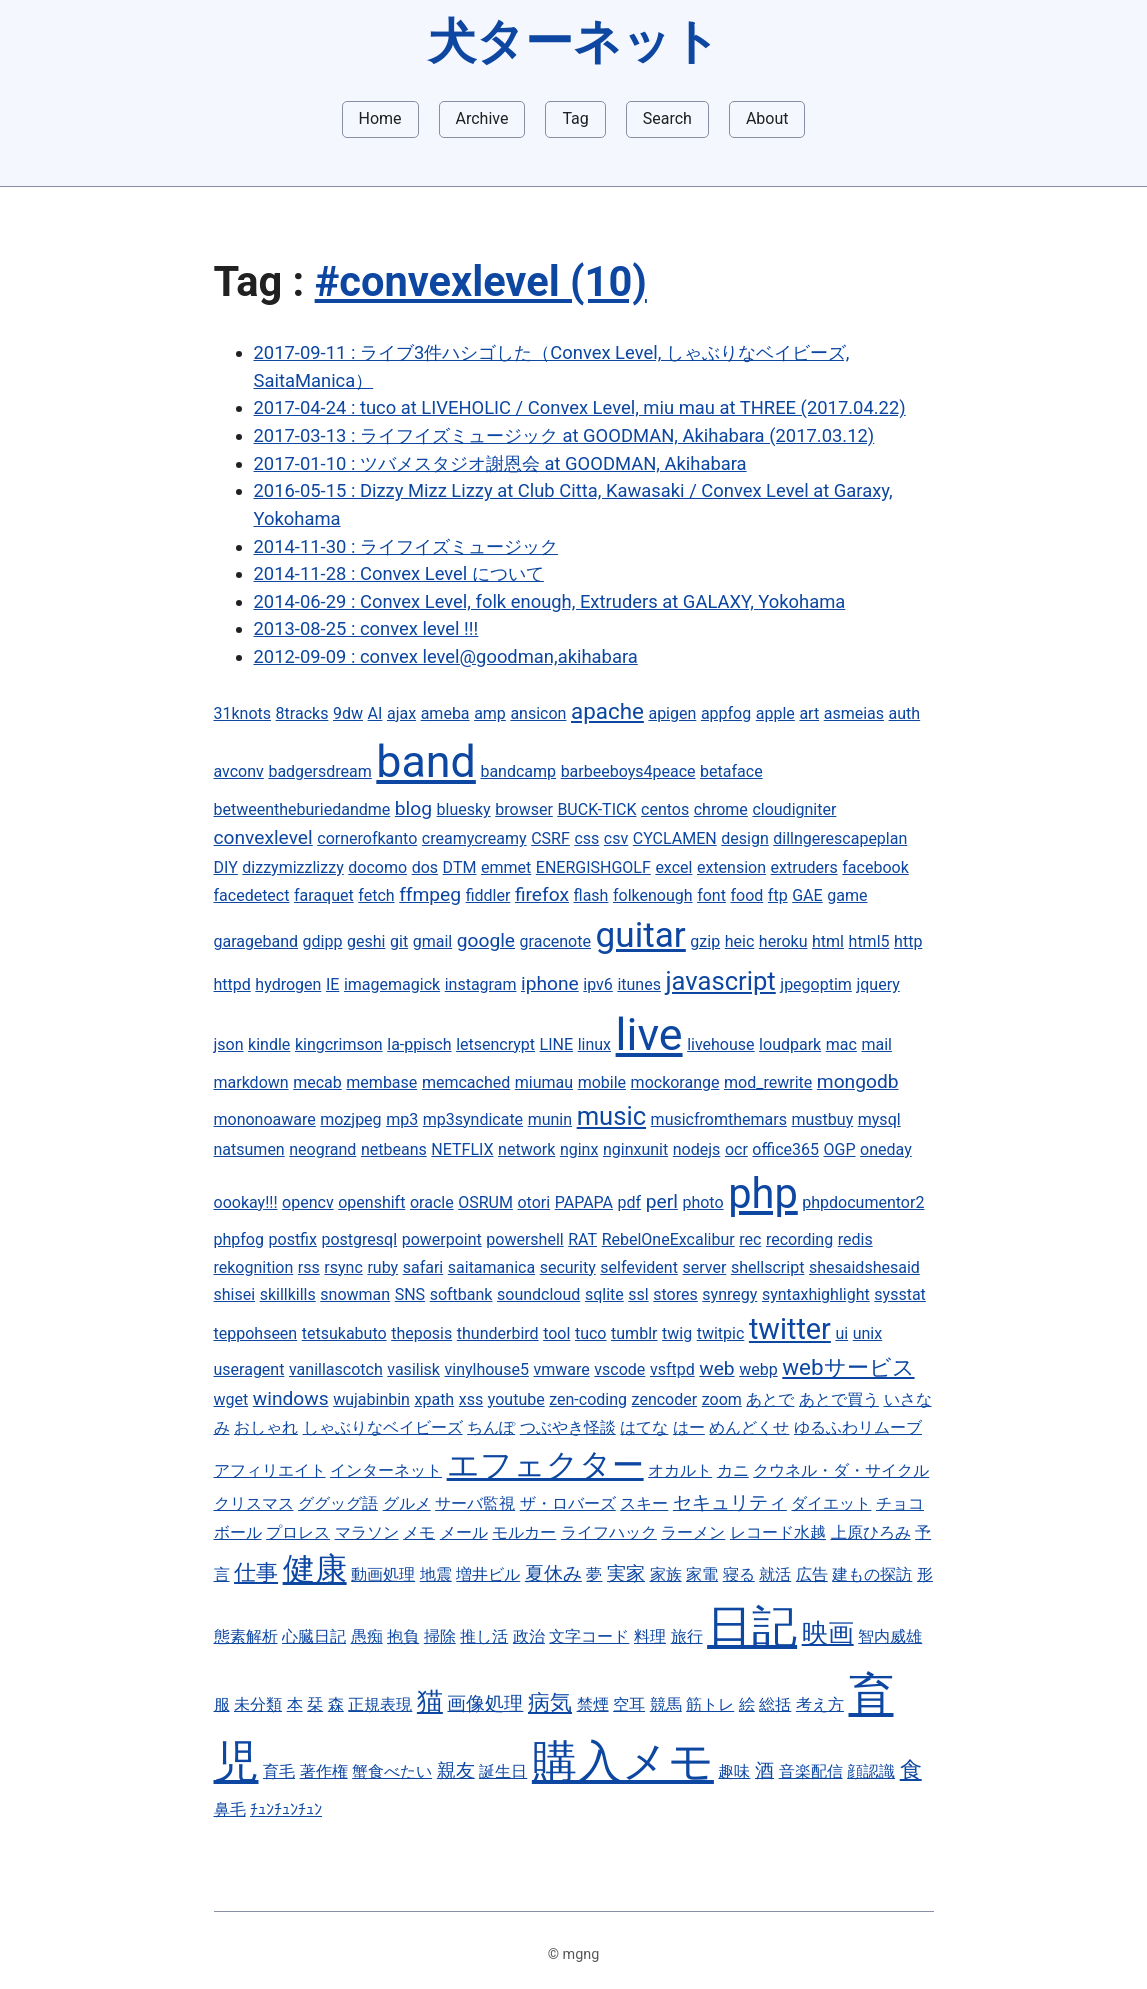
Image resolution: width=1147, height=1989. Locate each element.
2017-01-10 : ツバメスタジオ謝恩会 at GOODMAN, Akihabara (500, 463)
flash (591, 895)
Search (667, 118)
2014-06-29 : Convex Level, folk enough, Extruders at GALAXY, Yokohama (550, 601)
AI (375, 713)
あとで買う (839, 1399)
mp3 (402, 1119)
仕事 (256, 1572)
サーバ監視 (475, 1503)
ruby (382, 1267)
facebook (875, 867)
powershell (524, 1239)
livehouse (720, 1044)
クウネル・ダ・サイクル (841, 1470)
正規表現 (380, 1704)
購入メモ (623, 1761)
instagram (481, 984)
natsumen (249, 1149)
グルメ (407, 1503)
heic (740, 941)
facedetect (252, 895)
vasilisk (413, 1369)
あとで (770, 1399)
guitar (641, 935)
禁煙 (593, 1704)
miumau (544, 1082)
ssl (638, 1294)
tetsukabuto (344, 1333)
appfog (726, 713)
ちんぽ (491, 1427)
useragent (249, 1369)
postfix (293, 1239)
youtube (516, 1399)
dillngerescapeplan (840, 838)
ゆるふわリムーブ (858, 1427)
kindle (269, 1044)
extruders (804, 867)
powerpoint (442, 1239)
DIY (226, 867)
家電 (702, 1574)
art (809, 713)
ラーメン (693, 1532)
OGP (840, 1149)
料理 (650, 1636)
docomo (377, 867)
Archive (482, 118)
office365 (785, 1149)
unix (867, 1333)
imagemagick (392, 984)
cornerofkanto (367, 838)
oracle (432, 1202)
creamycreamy (474, 838)
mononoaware (265, 1119)
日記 (752, 1626)
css (586, 838)
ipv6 (598, 984)
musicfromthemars (719, 1119)
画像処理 (485, 1703)
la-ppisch (419, 1044)
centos (665, 809)
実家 (626, 1573)
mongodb (858, 1081)
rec (750, 1239)
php (763, 1193)
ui (841, 1333)
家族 (666, 1574)
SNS (410, 1294)
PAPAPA (584, 1202)
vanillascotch (336, 1369)
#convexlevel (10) (481, 281)
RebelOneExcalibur (668, 1239)
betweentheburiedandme (302, 809)
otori (533, 1202)
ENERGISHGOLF (593, 867)
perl (662, 1201)
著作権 (324, 1771)
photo (702, 1202)
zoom (722, 1399)
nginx (579, 1149)
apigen (672, 713)
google (486, 940)
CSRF (550, 838)
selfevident (639, 1267)
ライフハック (609, 1532)
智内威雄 (890, 1636)
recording (799, 1239)
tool (556, 1333)
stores (675, 1294)
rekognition (254, 1267)
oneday (886, 1149)
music (611, 1116)
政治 (529, 1636)
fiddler (488, 895)
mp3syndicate (473, 1119)
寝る (739, 1574)
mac (841, 1044)
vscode (619, 1369)
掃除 (440, 1636)
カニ (733, 1470)
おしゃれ (266, 1427)
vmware (561, 1369)
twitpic (721, 1333)
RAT (582, 1239)
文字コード (589, 1636)
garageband (256, 941)
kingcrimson (339, 1044)
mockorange (675, 1082)
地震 (436, 1574)
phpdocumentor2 (863, 1202)
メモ (419, 1532)
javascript (720, 981)
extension (731, 867)
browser (524, 809)
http (908, 941)
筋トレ (710, 1704)
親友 (456, 1770)
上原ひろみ (871, 1532)
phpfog (239, 1239)
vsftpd (672, 1369)
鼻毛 (230, 1809)
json (229, 1044)
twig (677, 1333)
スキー (644, 1503)
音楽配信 (811, 1771)
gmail (433, 941)
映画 (828, 1633)
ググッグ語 (338, 1503)
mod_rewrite (768, 1082)
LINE (556, 1044)
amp (490, 713)
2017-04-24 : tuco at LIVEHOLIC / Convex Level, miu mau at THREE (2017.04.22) (580, 407)
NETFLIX (462, 1149)
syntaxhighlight (816, 1294)
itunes (639, 984)
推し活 (484, 1636)
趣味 (734, 1771)
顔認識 (871, 1771)
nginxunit (635, 1149)
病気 (550, 1702)
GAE (807, 895)
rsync (343, 1267)
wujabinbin (371, 1399)
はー (689, 1427)
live (649, 1034)
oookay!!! (246, 1202)
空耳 (629, 1704)
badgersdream (319, 771)
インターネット (386, 1470)
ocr (736, 1149)
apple (775, 713)
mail (876, 1044)
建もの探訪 (872, 1574)
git (399, 941)
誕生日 (503, 1771)
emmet (506, 867)
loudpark (790, 1044)
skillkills (288, 1294)
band (426, 761)
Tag (575, 118)
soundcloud (538, 1294)
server (704, 1267)
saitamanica (491, 1267)
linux (594, 1044)
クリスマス (254, 1503)
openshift (371, 1202)
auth (905, 713)
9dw (348, 713)
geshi (366, 941)
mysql (879, 1119)
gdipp (323, 941)
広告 (812, 1574)
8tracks (302, 713)
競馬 (666, 1704)
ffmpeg (430, 894)
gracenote (555, 941)
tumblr (634, 1333)
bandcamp (518, 771)
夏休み (553, 1573)
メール (464, 1532)
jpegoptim (816, 984)
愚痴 (367, 1636)
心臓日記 (314, 1636)
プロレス (298, 1532)
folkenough (653, 895)
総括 (775, 1704)
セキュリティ (730, 1502)
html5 (869, 941)
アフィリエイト (270, 1470)
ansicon (538, 713)
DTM (460, 867)
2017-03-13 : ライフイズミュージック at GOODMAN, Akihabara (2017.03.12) (564, 435)
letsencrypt (495, 1044)
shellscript (768, 1267)
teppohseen (256, 1333)
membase (381, 1082)
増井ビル (488, 1574)
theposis (421, 1333)
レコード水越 (778, 1532)
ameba (445, 713)
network (526, 1149)
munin (550, 1119)
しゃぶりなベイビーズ (383, 1427)
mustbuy (822, 1119)
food (746, 895)
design (744, 838)
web (716, 1368)
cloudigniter (794, 809)
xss (471, 1399)
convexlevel (263, 837)
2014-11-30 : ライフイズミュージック (406, 546)
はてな (644, 1427)
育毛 (279, 1771)
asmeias (854, 713)
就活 (775, 1574)
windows (291, 1398)
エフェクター (545, 1465)
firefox (542, 894)
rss (309, 1267)
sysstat (900, 1294)
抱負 (403, 1636)
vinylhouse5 (486, 1369)
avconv (239, 771)
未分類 (258, 1704)
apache (607, 711)
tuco (591, 1333)
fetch (376, 895)
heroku (783, 941)
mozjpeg (350, 1119)
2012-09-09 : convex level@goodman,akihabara (446, 656)
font (711, 895)
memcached (466, 1082)
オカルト (680, 1470)
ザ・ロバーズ (568, 1503)
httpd (232, 984)
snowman (355, 1294)
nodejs (697, 1149)
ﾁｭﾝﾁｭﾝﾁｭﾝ (286, 1809)
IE (332, 984)
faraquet (324, 895)
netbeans (394, 1149)
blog (413, 808)
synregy (729, 1294)
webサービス (848, 1367)
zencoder (665, 1399)
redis (855, 1239)
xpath (435, 1399)
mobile (602, 1082)
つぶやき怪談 (568, 1427)
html (828, 941)
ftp (778, 895)
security (568, 1267)
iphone (550, 983)
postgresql (359, 1239)
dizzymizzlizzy (292, 867)
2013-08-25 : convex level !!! (366, 628)
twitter (790, 1329)
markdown (251, 1082)
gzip (705, 941)
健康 (315, 1569)
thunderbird (498, 1333)
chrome (721, 809)
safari (423, 1267)
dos (425, 867)
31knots (243, 713)
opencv (308, 1202)
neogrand (322, 1149)
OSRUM (485, 1202)
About (767, 118)
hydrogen (288, 984)
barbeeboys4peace (628, 771)
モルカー (524, 1532)
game (847, 895)
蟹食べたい (392, 1771)
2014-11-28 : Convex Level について (399, 573)
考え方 (820, 1704)
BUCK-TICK (596, 809)
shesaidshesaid (864, 1267)
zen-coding (588, 1399)
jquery (877, 984)
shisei (235, 1294)
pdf (630, 1202)
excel (673, 867)
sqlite (604, 1294)
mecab (317, 1082)
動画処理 (383, 1574)
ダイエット (831, 1503)
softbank (461, 1294)
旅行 (687, 1636)
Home (380, 118)
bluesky (464, 809)
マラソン (367, 1532)
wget (231, 1399)
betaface (731, 771)
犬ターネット (574, 41)
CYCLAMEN (675, 838)
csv (616, 838)
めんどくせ (749, 1427)
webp (758, 1369)
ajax (401, 713)
